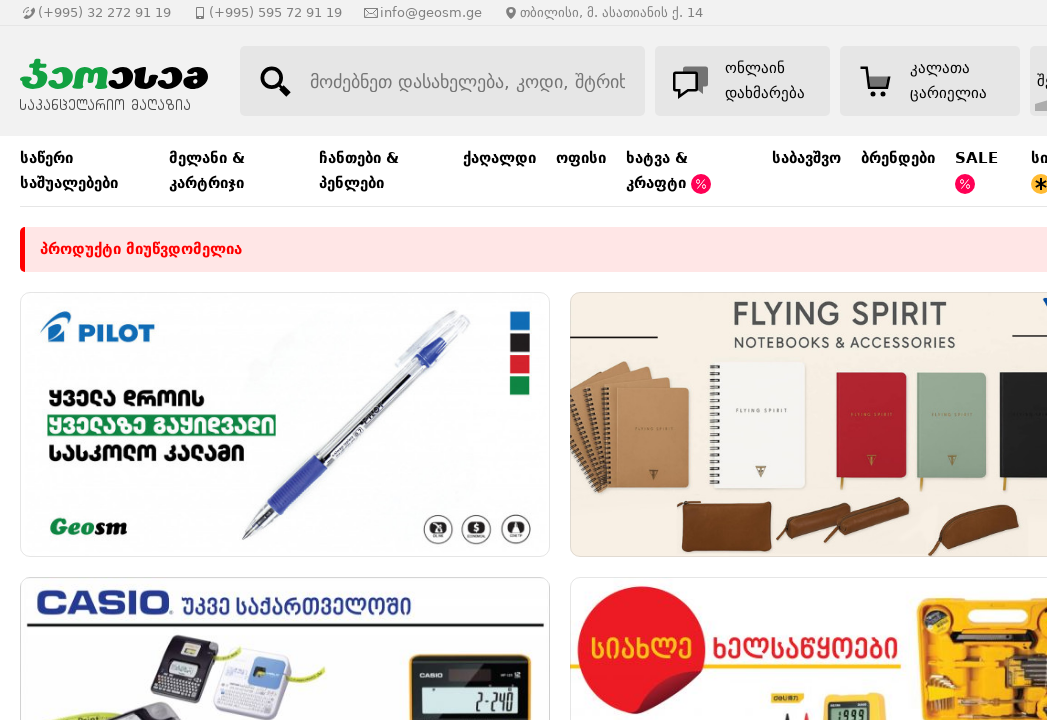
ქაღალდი (499, 158)
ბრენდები (898, 158)
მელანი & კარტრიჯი (207, 170)
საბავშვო (806, 158)
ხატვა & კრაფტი (668, 171)
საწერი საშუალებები (69, 170)
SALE (976, 171)
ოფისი (581, 158)
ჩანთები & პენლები (359, 170)
